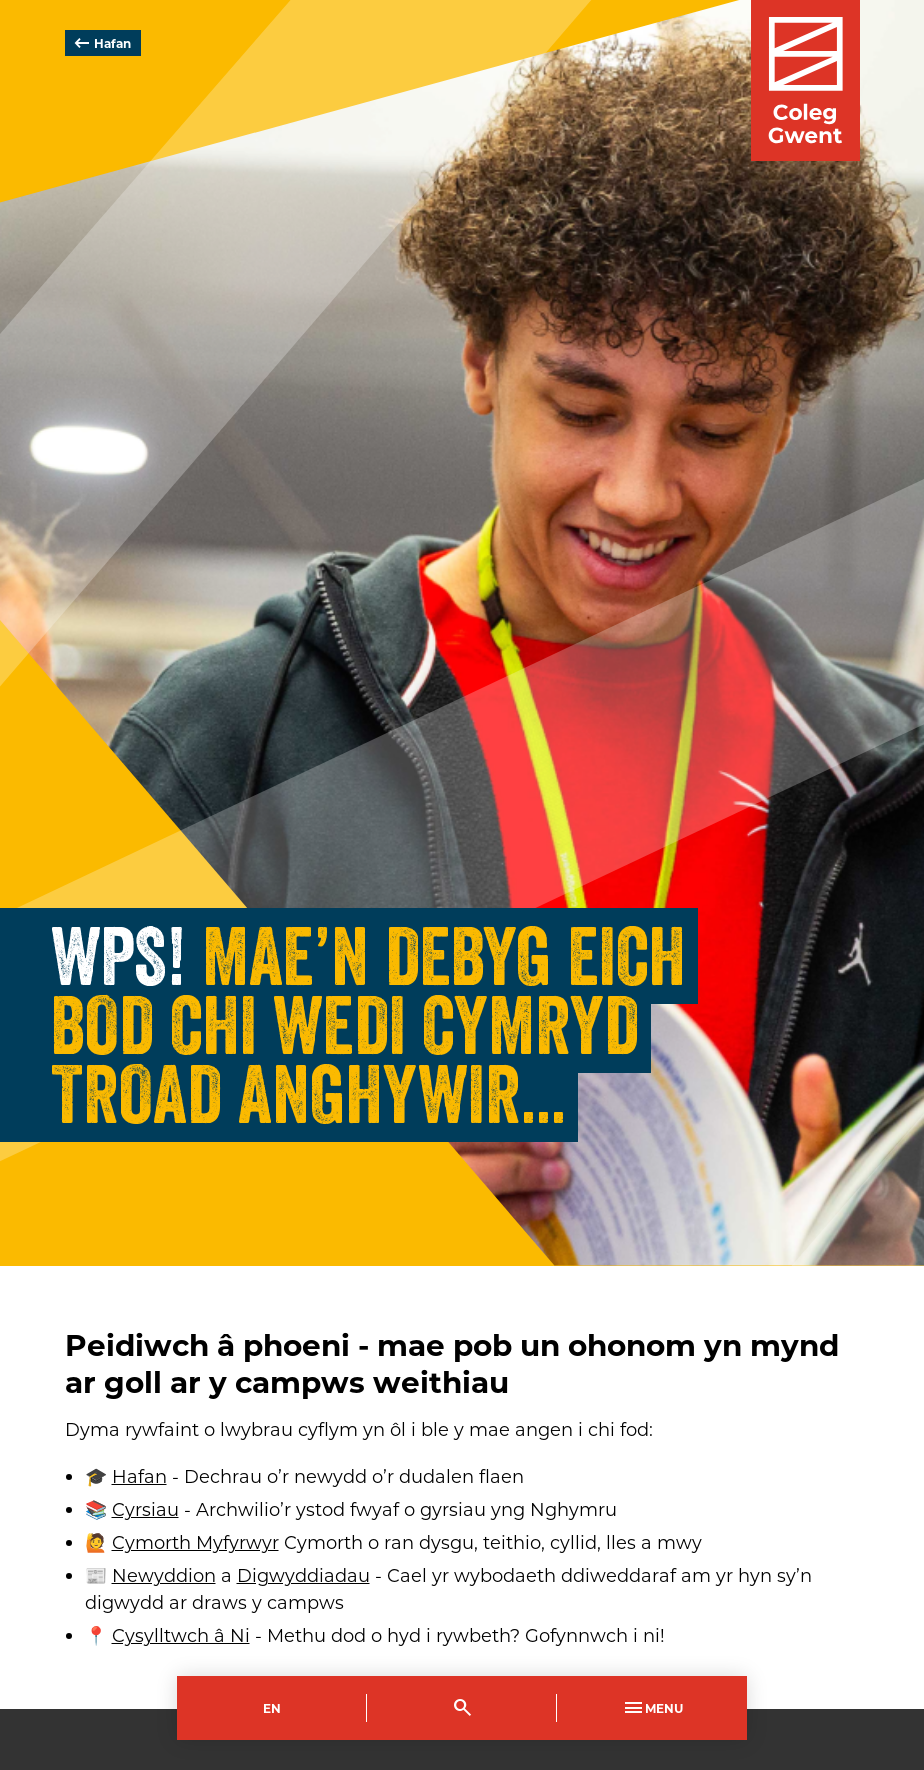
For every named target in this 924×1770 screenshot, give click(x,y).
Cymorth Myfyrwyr (195, 1542)
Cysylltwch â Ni (181, 1635)
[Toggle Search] (462, 1708)
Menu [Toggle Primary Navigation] (652, 1708)
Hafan (100, 43)
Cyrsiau (145, 1509)
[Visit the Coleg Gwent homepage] (805, 80)
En (272, 1708)
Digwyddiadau (303, 1575)
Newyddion (164, 1575)
